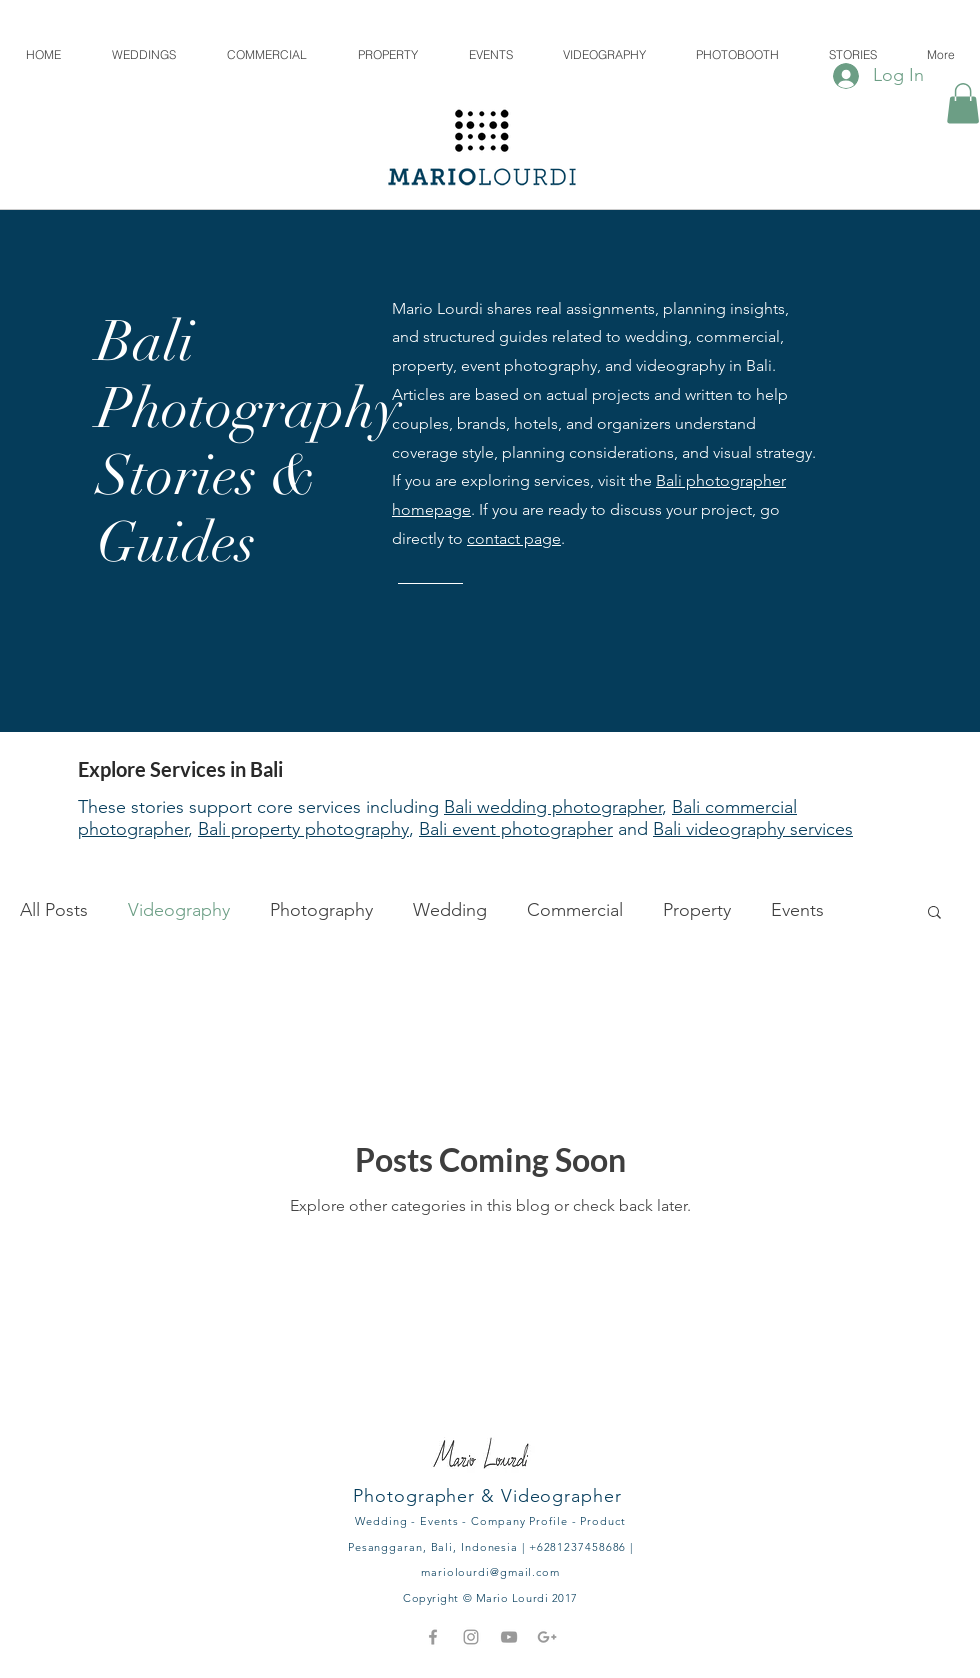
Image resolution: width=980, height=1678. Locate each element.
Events (797, 910)
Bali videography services (753, 829)
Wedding (450, 910)
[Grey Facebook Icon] (433, 1637)
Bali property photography (303, 829)
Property (697, 910)
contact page (514, 538)
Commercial (575, 910)
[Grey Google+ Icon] (547, 1637)
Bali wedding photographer (553, 807)
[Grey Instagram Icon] (471, 1637)
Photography (321, 910)
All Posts (54, 910)
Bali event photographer (516, 829)
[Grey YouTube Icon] (509, 1637)
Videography (179, 910)
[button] (963, 103)
